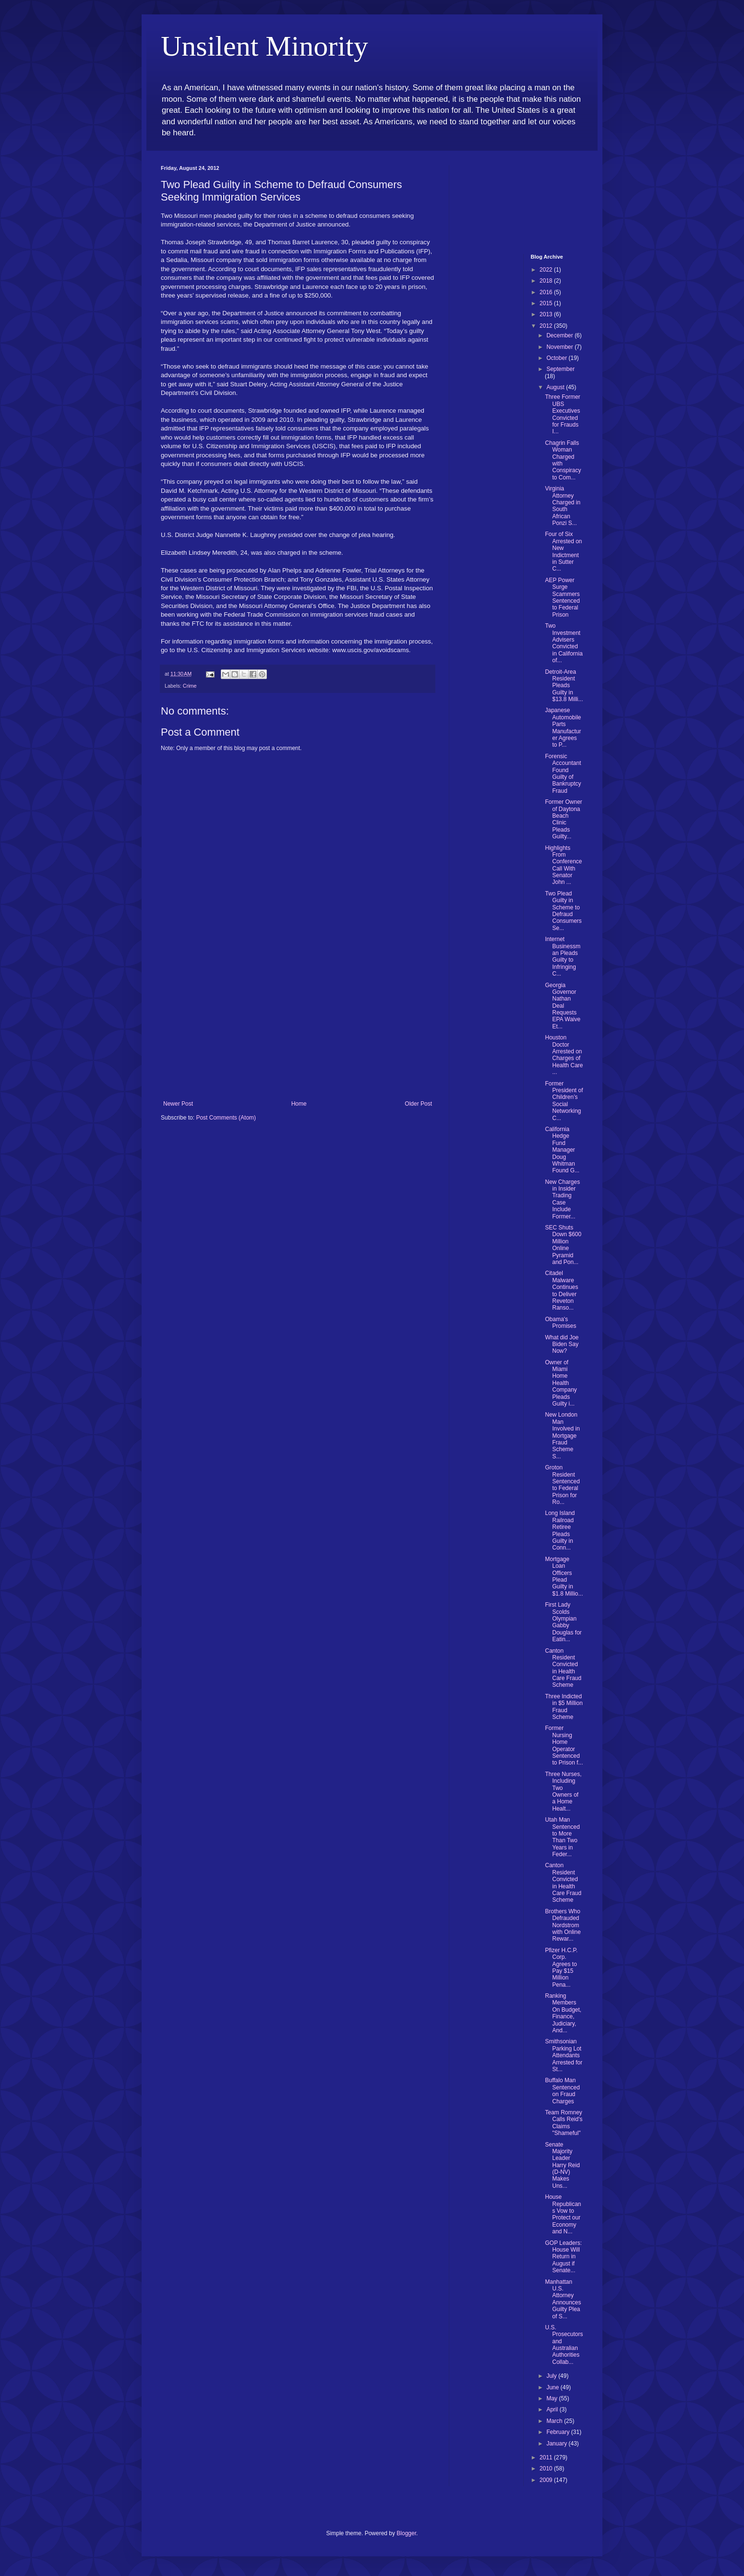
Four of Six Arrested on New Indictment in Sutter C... (563, 551)
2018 (547, 280)
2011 (547, 2457)
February (558, 2432)
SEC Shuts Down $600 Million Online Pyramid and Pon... (563, 1244)
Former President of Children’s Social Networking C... (564, 1100)
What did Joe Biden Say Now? (561, 1344)
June (553, 2387)
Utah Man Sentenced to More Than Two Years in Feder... (562, 1837)
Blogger (406, 2533)
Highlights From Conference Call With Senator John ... (563, 865)
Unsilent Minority (264, 46)
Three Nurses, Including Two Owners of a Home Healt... (563, 1791)
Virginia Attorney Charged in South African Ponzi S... (562, 505)
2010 (547, 2468)
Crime (190, 686)
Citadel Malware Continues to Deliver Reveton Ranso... (561, 1290)
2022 (547, 269)
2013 (547, 314)
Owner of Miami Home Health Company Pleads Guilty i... (560, 1383)
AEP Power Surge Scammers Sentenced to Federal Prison (562, 597)
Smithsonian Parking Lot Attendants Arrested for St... (563, 2055)
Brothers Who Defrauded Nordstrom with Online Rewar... (562, 1925)
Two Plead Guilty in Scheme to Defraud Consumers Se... (563, 910)
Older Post (418, 1103)
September (560, 369)
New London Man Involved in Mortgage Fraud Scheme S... (562, 1435)
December (560, 335)
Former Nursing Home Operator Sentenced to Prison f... (564, 1745)
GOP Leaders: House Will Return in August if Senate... (563, 2257)
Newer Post (178, 1103)
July (552, 2376)
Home (299, 1103)
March (555, 2421)
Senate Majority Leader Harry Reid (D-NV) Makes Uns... (562, 2165)
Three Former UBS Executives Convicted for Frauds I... (562, 414)
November (560, 347)
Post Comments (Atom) (226, 1117)
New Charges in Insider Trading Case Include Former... (562, 1199)
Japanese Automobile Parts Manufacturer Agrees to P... (563, 727)
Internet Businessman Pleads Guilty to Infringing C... (562, 956)
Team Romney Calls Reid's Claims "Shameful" (563, 2122)
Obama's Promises (560, 1322)
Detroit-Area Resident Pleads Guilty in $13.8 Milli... (564, 685)
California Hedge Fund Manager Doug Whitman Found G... (562, 1150)
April (552, 2409)
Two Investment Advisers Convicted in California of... (563, 643)
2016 (547, 292)
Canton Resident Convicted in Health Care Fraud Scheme (563, 1668)
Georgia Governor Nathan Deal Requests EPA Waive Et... (562, 1006)
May (552, 2398)
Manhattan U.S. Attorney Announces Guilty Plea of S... (563, 2299)
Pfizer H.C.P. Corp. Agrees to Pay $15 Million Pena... (561, 1967)
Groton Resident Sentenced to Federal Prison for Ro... (562, 1484)
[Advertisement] (298, 1028)
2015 (547, 303)
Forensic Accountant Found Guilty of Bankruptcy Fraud (563, 773)
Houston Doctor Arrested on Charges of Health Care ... (564, 1054)
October (557, 358)
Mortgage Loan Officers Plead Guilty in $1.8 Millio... (564, 1576)
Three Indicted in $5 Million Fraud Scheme (563, 1706)
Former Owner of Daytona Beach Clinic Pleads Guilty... (563, 819)
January (557, 2443)
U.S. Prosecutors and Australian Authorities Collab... (564, 2344)
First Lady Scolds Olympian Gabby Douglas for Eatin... (563, 1622)
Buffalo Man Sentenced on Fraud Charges (562, 2090)
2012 (547, 325)
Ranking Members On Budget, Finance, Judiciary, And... (563, 2013)
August (556, 387)
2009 (547, 2480)
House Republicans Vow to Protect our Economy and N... (563, 2214)
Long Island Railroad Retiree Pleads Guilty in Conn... (560, 1530)
